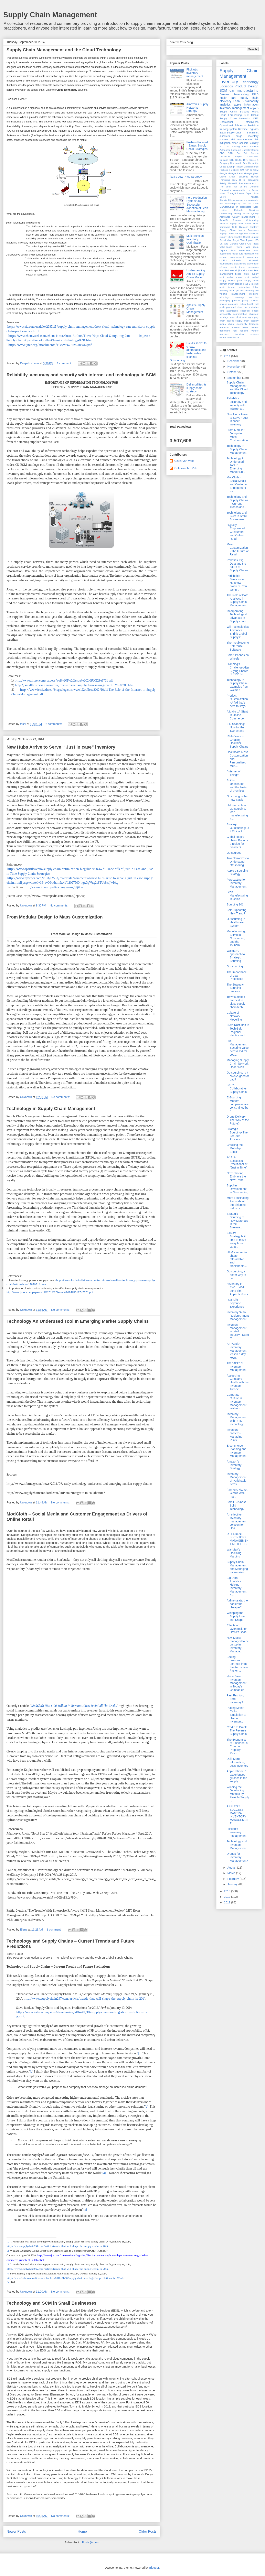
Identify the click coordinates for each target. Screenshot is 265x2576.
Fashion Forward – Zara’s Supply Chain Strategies (197, 146)
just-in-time (244, 287)
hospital (239, 284)
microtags (225, 297)
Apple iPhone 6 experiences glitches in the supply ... (237, 1776)
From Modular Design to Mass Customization (55, 917)
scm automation (229, 310)
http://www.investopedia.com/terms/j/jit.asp (54, 887)
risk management (241, 139)
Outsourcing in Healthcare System (236, 922)
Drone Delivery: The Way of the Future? (238, 1120)
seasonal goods (249, 310)
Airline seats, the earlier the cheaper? (237, 1604)
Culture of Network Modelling (234, 1016)
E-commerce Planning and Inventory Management (236, 1450)
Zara (233, 250)
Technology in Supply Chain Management (51, 1108)
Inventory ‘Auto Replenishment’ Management (238, 1316)
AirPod (244, 146)
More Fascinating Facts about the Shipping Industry (237, 1203)
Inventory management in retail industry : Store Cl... (238, 1331)
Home (82, 2531)
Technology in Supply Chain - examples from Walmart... (237, 685)
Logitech (224, 210)
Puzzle (246, 213)
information (251, 104)
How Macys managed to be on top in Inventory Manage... (238, 1644)
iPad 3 (246, 284)
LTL (250, 203)
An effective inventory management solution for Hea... (236, 1521)
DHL (232, 160)
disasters (225, 136)
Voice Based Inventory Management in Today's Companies (236, 1683)
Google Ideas (235, 173)
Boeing (254, 150)
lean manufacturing (243, 91)
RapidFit (224, 220)
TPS (245, 132)
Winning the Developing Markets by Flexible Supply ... (238, 1793)
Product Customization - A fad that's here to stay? (237, 700)
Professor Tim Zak (185, 468)
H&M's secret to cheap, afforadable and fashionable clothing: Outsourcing (188, 351)
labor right (234, 290)
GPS (246, 115)
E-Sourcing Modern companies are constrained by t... (237, 1104)
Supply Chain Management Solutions (239, 233)
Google (223, 173)
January (232, 1884)
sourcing (246, 317)
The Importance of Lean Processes (237, 975)
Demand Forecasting (234, 94)
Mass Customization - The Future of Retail (237, 549)
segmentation (240, 314)
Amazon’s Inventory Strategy (234, 1465)
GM (242, 170)
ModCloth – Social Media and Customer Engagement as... (237, 484)
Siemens (243, 227)
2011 (222, 146)
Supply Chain (234, 132)
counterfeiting (226, 263)
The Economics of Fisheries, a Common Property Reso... (237, 1746)
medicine (253, 294)
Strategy (254, 227)
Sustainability (250, 101)
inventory (229, 81)
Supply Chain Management (50, 15)
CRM (230, 153)
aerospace (244, 250)
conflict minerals (230, 260)
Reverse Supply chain (231, 223)
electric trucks (237, 267)
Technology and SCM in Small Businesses (51, 2303)
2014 (227, 356)
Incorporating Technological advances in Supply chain (237, 616)
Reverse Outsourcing (245, 220)
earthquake (252, 263)
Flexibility (234, 170)
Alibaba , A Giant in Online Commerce (237, 715)
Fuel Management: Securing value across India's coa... (238, 1047)
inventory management (234, 108)
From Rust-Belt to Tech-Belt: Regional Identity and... (238, 1030)
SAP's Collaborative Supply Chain (237, 1088)
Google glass (251, 173)
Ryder (248, 223)
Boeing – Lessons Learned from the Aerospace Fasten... (237, 1663)
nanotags (239, 297)
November (234, 366)
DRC (245, 160)
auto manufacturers (248, 253)
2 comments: (54, 724)
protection (233, 304)
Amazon (254, 146)
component (252, 257)
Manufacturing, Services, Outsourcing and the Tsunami (236, 938)
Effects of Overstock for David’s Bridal (237, 1629)
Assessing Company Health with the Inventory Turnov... (238, 1382)
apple (237, 104)
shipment (253, 314)
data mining (240, 263)
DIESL (238, 160)
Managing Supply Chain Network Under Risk (238, 1063)
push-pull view (234, 307)
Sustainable (225, 240)
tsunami (244, 330)
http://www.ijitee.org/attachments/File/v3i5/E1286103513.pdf (50, 345)
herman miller (227, 284)
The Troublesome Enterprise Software (238, 646)
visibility (254, 143)
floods (238, 274)
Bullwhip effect (249, 111)
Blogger (154, 2567)
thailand (236, 327)
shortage (224, 317)
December (234, 361)
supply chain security (246, 320)
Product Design (246, 86)
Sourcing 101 (235, 904)
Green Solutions (238, 176)
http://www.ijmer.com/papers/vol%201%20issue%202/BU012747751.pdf (63, 680)
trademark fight (228, 330)
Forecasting (235, 115)
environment (247, 270)
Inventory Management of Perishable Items (236, 1479)
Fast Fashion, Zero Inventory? (235, 1699)
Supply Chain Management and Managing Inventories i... (237, 1567)
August (232, 1867)
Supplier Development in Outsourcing (237, 1189)
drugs (239, 136)
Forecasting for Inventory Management (236, 883)
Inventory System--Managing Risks (234, 1435)
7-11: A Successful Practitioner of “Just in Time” (237, 1162)
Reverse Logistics (248, 129)
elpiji (237, 270)
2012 (227, 1896)
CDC (222, 153)
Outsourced (234, 852)
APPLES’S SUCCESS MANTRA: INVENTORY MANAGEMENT (237, 1815)
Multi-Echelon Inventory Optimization (195, 239)
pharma (236, 300)
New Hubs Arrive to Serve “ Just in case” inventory (61, 747)
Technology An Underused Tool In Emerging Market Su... (236, 465)
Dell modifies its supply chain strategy (196, 388)
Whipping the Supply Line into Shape (236, 1616)
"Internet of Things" (234, 773)
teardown (253, 324)
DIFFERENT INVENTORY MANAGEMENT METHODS (237, 1539)
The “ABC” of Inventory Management (236, 1366)
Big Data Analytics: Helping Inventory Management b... (236, 1586)
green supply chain (247, 280)
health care (228, 97)
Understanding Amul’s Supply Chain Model (196, 274)
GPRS (248, 170)
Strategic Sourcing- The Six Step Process (237, 1134)
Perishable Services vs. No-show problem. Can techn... (237, 582)
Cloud (223, 115)
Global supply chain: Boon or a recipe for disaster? (237, 842)
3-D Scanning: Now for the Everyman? (236, 727)
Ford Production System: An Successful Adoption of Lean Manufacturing (197, 204)
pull (256, 304)
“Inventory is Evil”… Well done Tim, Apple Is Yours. (238, 1289)
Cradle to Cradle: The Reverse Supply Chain (237, 1731)
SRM (234, 227)
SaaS (223, 132)
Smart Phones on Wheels (238, 656)
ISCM (234, 180)
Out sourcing (235, 966)
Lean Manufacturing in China (237, 895)
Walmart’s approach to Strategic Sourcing (236, 956)
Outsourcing (226, 213)
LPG (244, 203)
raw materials (251, 307)
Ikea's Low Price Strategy (186, 176)
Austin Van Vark (184, 461)
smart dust (235, 317)
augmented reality (229, 253)
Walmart (253, 132)
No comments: (59, 905)
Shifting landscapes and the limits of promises (236, 785)
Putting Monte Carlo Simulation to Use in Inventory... (236, 1714)
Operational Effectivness (239, 122)
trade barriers (250, 327)
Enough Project (235, 166)
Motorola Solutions (246, 210)
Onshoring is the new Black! (237, 798)
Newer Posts (16, 2531)
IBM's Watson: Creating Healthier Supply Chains (237, 741)
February (233, 1878)
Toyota (249, 240)
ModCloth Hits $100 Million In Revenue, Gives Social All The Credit (74, 1706)
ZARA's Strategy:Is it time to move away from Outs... (236, 1239)
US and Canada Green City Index (239, 243)
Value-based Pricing (231, 247)
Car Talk (241, 153)
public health (246, 304)
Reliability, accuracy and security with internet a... (237, 403)
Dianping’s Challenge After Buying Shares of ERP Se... (238, 669)
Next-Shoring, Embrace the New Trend (236, 1177)
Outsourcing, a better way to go (236, 1275)
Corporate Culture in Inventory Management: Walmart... (237, 1401)
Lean (236, 101)
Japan (249, 193)
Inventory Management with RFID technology (236, 1419)
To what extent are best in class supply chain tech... (236, 1002)
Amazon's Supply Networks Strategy (198, 107)
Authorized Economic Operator (235, 150)
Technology (249, 82)
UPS (256, 240)
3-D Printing (233, 146)
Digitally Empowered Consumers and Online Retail (236, 531)
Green (223, 176)
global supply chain (238, 277)
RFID (255, 94)
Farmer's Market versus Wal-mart (237, 1493)
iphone (231, 287)
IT (240, 180)
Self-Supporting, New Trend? (237, 911)
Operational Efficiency (233, 125)
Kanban (254, 197)
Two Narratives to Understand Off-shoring (238, 862)
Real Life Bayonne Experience (235, 1303)
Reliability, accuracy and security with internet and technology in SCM (81, 374)
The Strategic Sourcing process (235, 988)
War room (252, 247)
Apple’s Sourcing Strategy (237, 872)
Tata (242, 240)
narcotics (253, 297)
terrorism (224, 327)
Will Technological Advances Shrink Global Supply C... (238, 632)
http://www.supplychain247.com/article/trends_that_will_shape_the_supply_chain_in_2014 (84, 1998)
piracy (245, 300)
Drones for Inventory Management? (237, 1857)
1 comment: (65, 363)
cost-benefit (252, 260)
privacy (223, 304)
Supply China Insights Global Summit (239, 237)
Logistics (226, 86)
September (234, 377)
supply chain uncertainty (233, 324)
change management (232, 257)
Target (236, 240)
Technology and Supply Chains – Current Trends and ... (237, 502)
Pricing (237, 213)
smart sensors (240, 143)
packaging (225, 300)
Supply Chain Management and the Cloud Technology (64, 49)
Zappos (223, 250)
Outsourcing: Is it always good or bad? (238, 1076)
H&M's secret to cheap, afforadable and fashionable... (237, 1259)
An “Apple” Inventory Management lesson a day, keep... (236, 1350)
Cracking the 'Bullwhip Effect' (235, 1148)
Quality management (243, 217)
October (232, 372)
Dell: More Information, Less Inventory (237, 1762)
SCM (223, 91)
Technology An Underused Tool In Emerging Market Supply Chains (78, 1321)
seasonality (225, 314)
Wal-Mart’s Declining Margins (234, 1553)
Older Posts (148, 2531)
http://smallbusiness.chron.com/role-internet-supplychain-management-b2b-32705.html (74, 685)
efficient (223, 267)
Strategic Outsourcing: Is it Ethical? (238, 828)
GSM (255, 170)
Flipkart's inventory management (195, 73)
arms (255, 250)
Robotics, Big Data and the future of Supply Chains (237, 565)
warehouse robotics (229, 337)
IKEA (255, 118)
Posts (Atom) (90, 2542)
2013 (227, 1891)
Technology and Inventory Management (237, 1845)
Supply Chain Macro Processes (239, 230)
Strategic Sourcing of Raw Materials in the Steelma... (237, 1220)
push (222, 307)
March (231, 1873)
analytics (225, 104)
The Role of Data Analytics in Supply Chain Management (237, 600)
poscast (254, 300)
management (238, 294)
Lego (255, 207)
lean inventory (247, 290)
